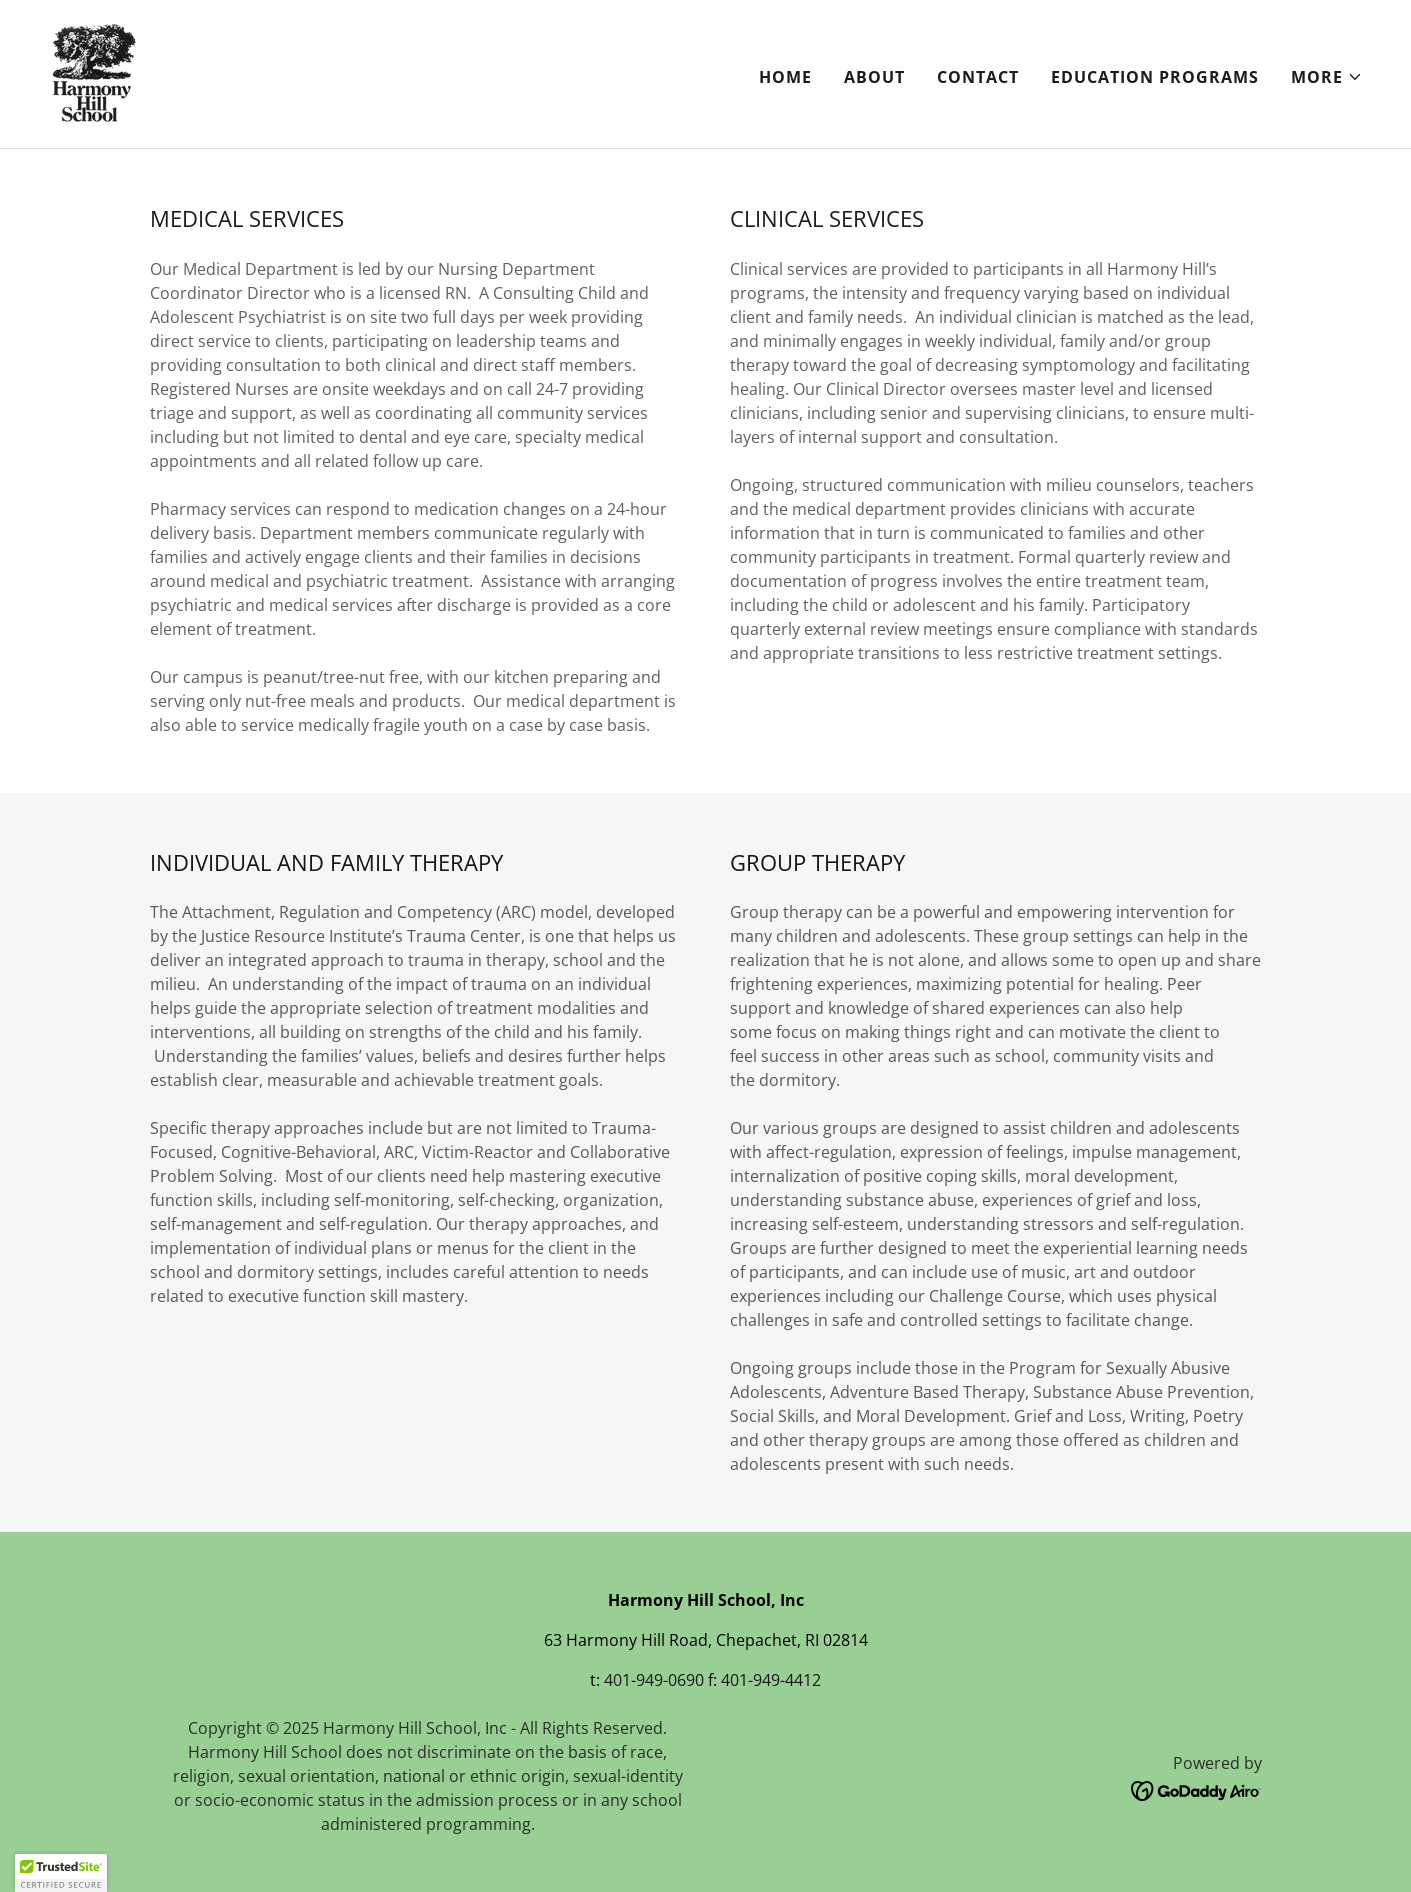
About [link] (874, 77)
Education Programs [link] (1155, 77)
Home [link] (785, 77)
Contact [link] (978, 77)
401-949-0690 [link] (654, 1680)
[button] (1327, 77)
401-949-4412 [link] (771, 1680)
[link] (93, 72)
